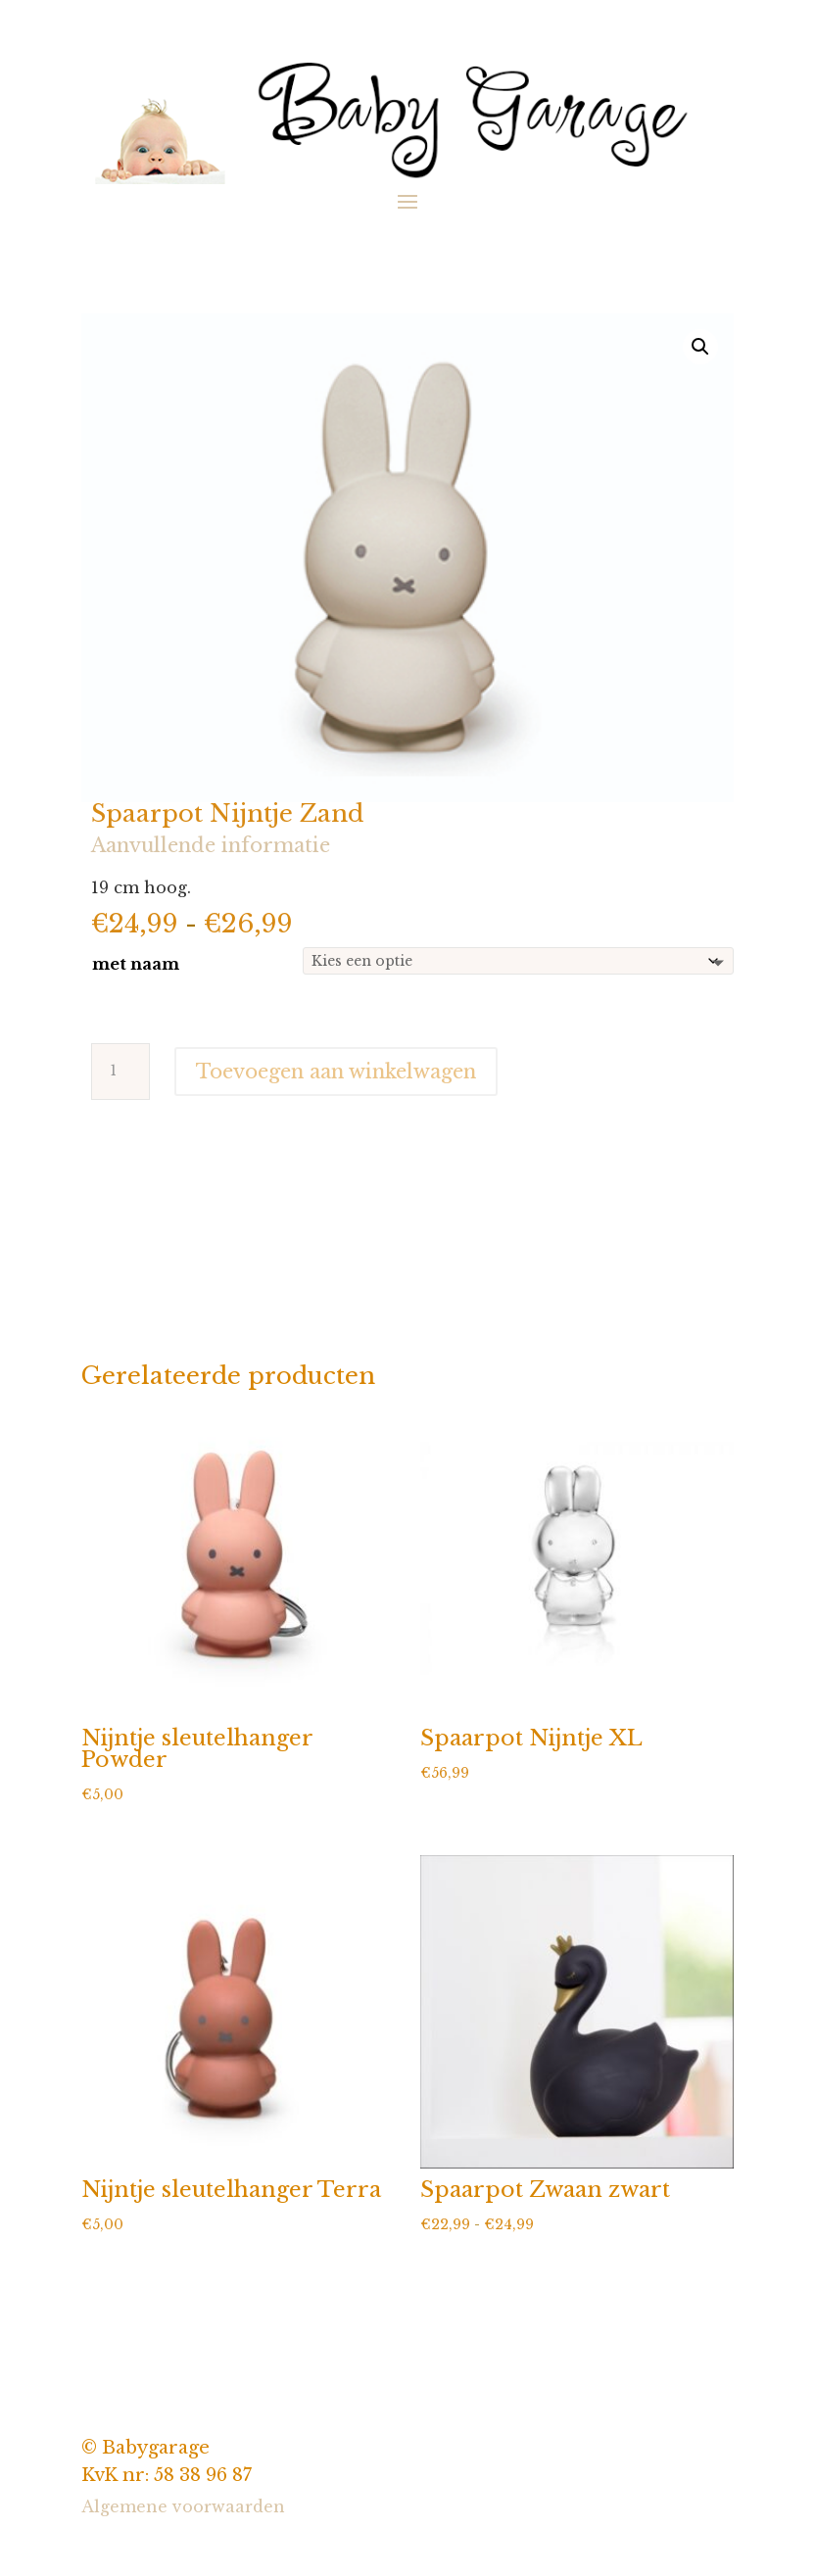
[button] (700, 346)
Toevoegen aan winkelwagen (336, 1071)
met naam (135, 964)
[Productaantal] (120, 1071)
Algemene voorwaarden (183, 2506)
